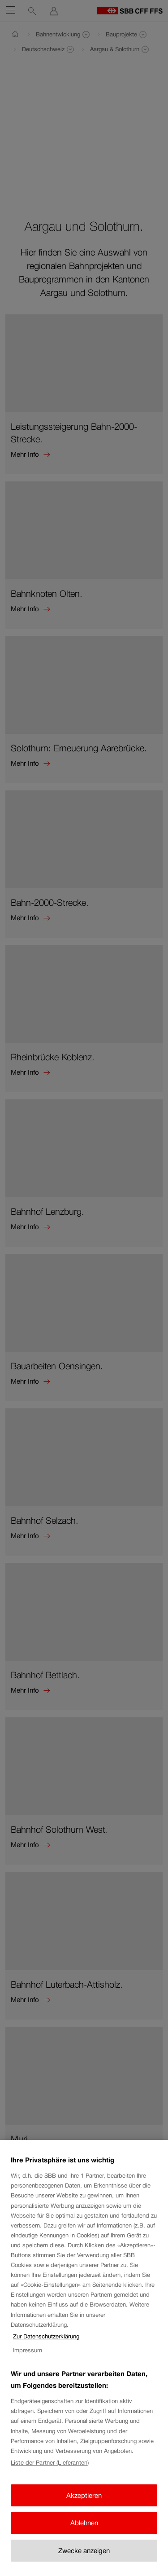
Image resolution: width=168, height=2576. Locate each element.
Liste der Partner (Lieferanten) (50, 2476)
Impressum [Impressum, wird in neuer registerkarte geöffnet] (27, 2363)
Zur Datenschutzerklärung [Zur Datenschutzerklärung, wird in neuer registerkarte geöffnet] (46, 2350)
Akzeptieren (84, 2508)
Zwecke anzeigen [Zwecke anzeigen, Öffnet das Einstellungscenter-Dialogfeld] (84, 2563)
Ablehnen (84, 2536)
